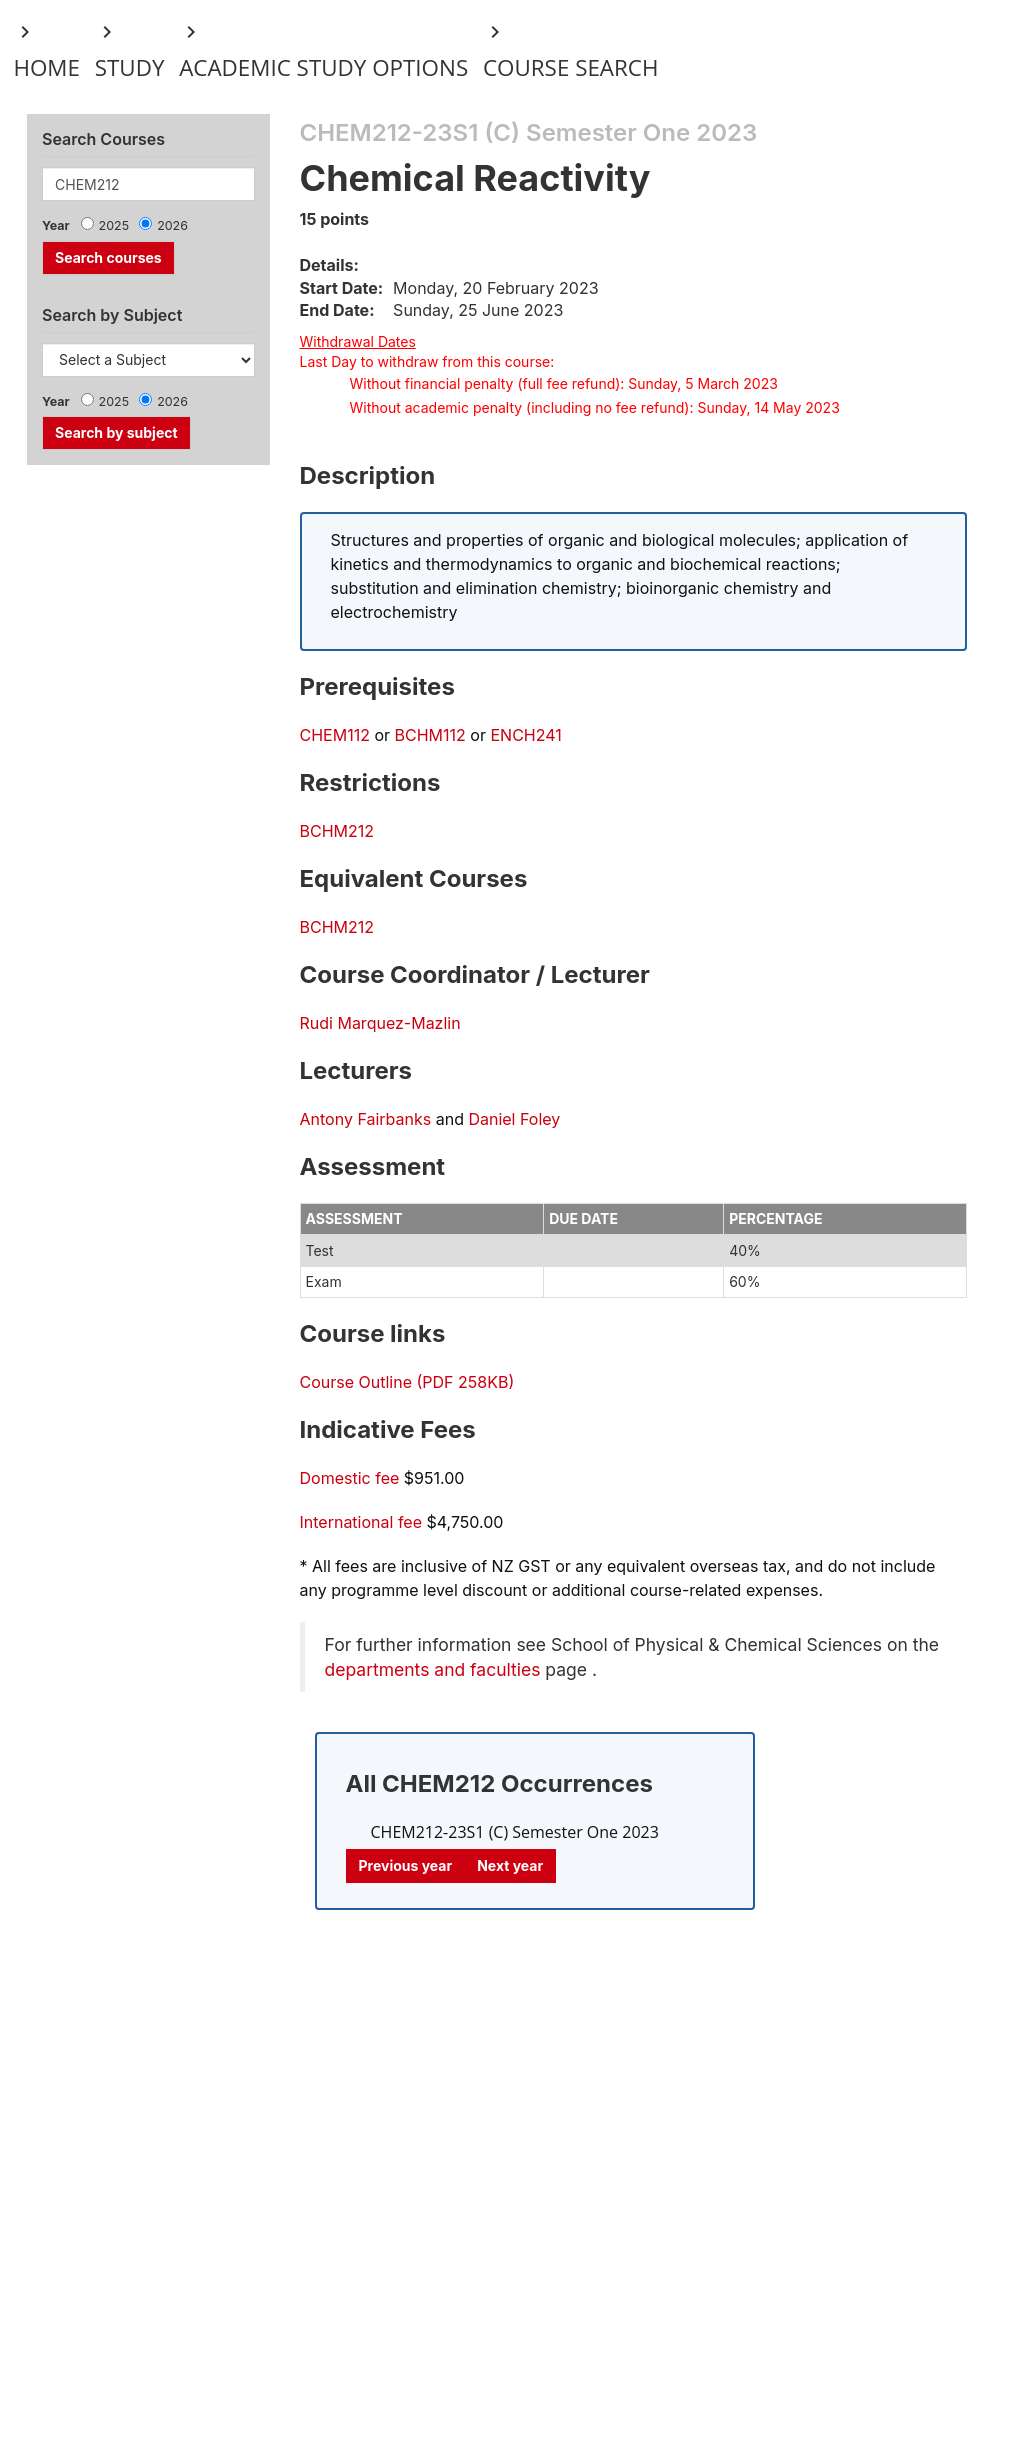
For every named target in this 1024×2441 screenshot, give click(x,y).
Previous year (406, 1865)
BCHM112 (430, 735)
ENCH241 (525, 735)
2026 (172, 225)
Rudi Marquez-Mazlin (380, 1023)
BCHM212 (337, 831)
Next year (510, 1865)
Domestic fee (350, 1478)
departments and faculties (433, 1669)
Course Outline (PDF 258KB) (407, 1382)
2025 (114, 225)
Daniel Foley (514, 1119)
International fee (361, 1522)
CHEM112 (335, 735)
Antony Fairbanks (366, 1119)
